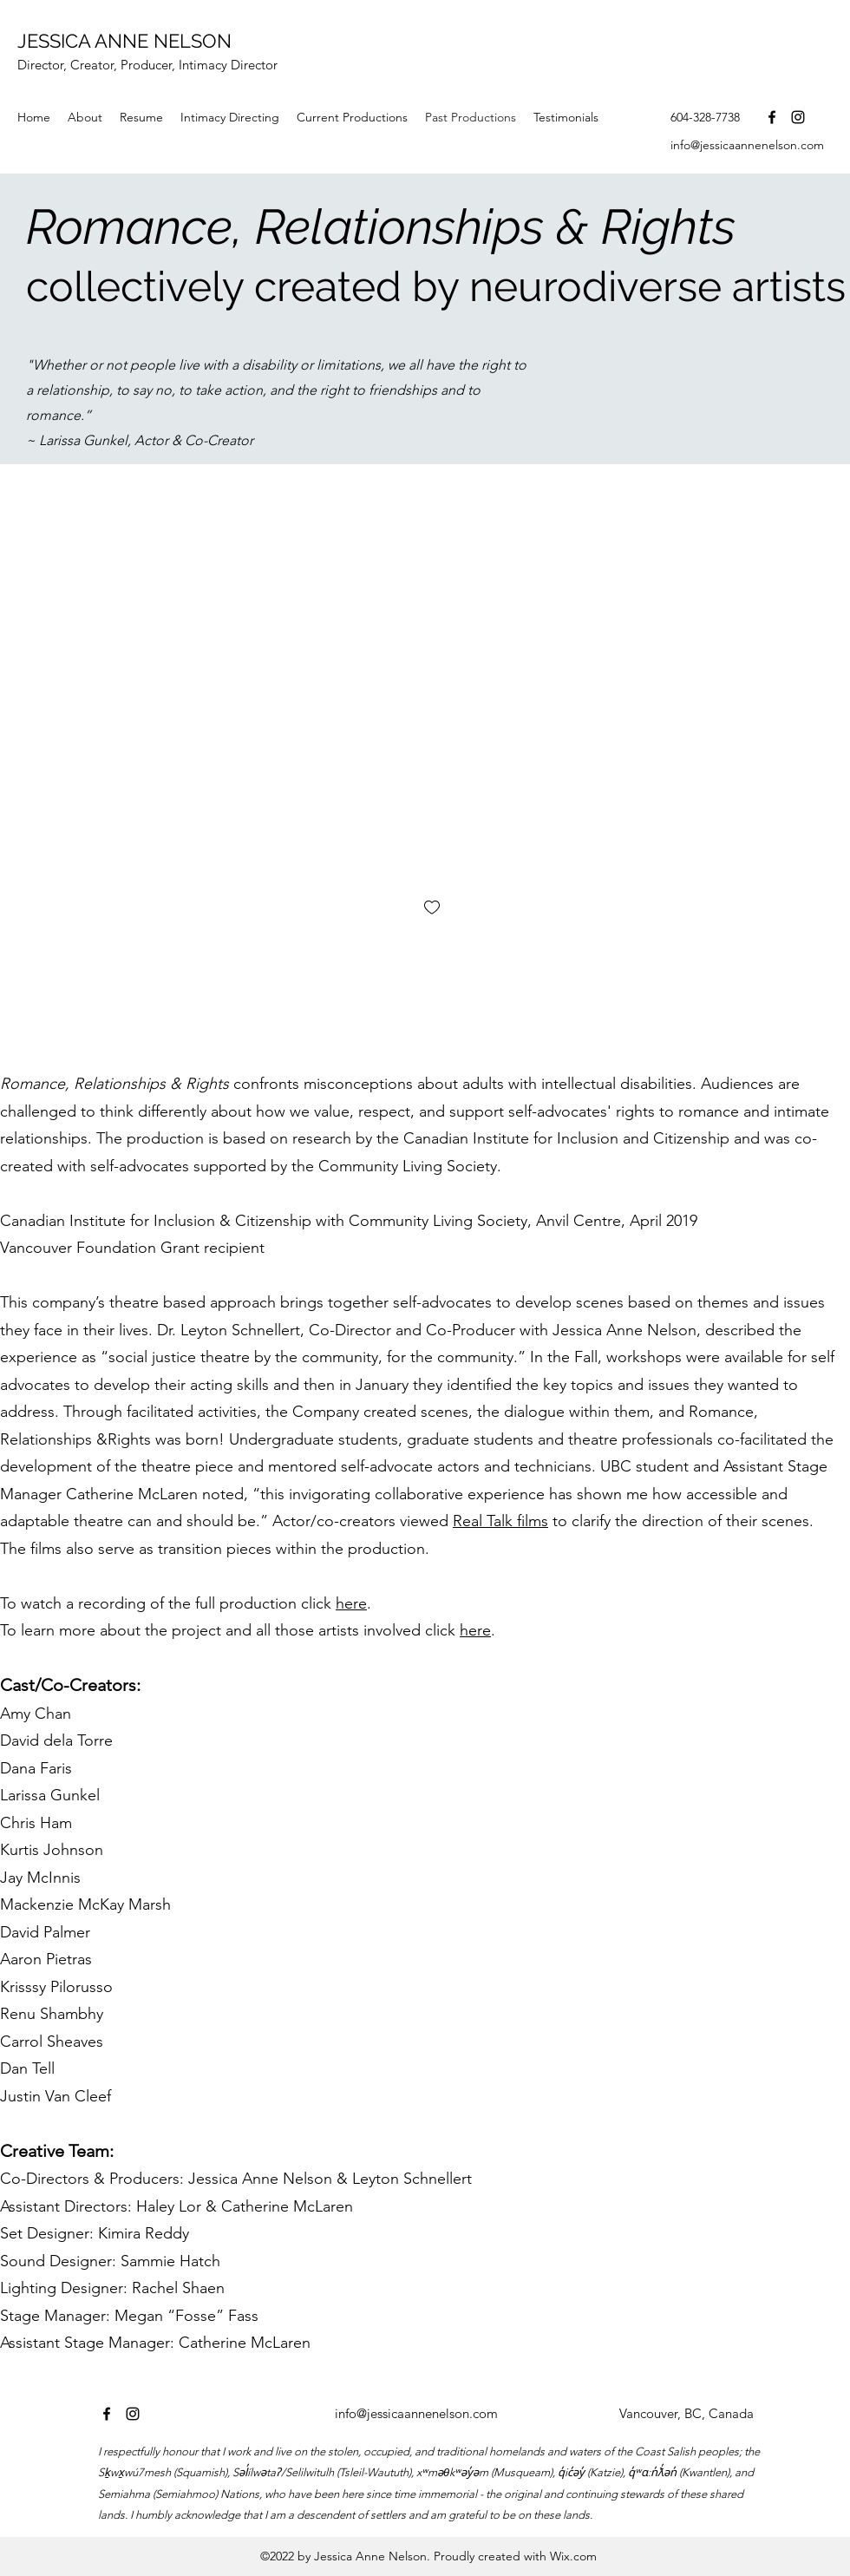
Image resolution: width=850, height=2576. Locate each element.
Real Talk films (500, 1521)
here (351, 1603)
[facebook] (772, 117)
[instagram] (798, 117)
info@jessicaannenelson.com (747, 145)
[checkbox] (432, 909)
